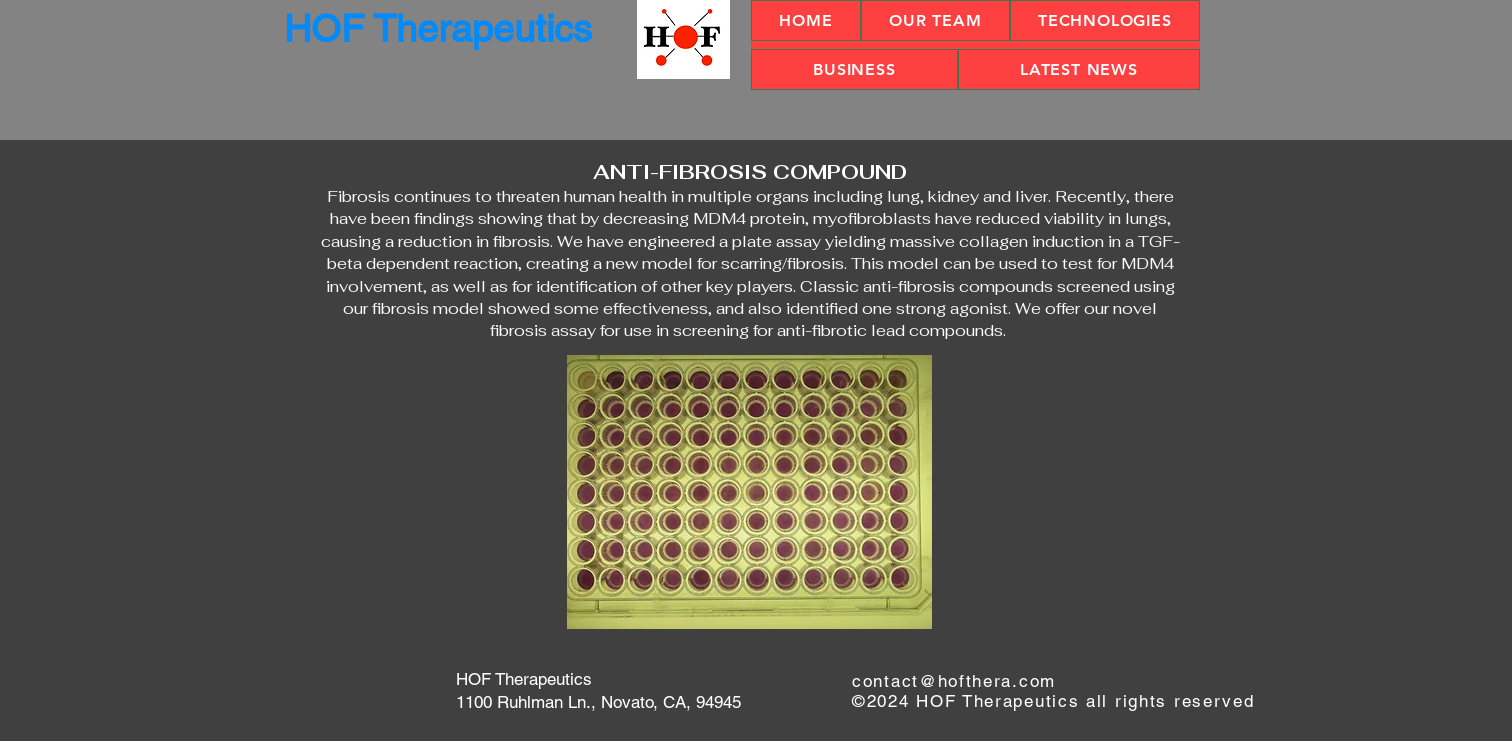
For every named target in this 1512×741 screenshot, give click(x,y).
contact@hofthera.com (954, 681)
